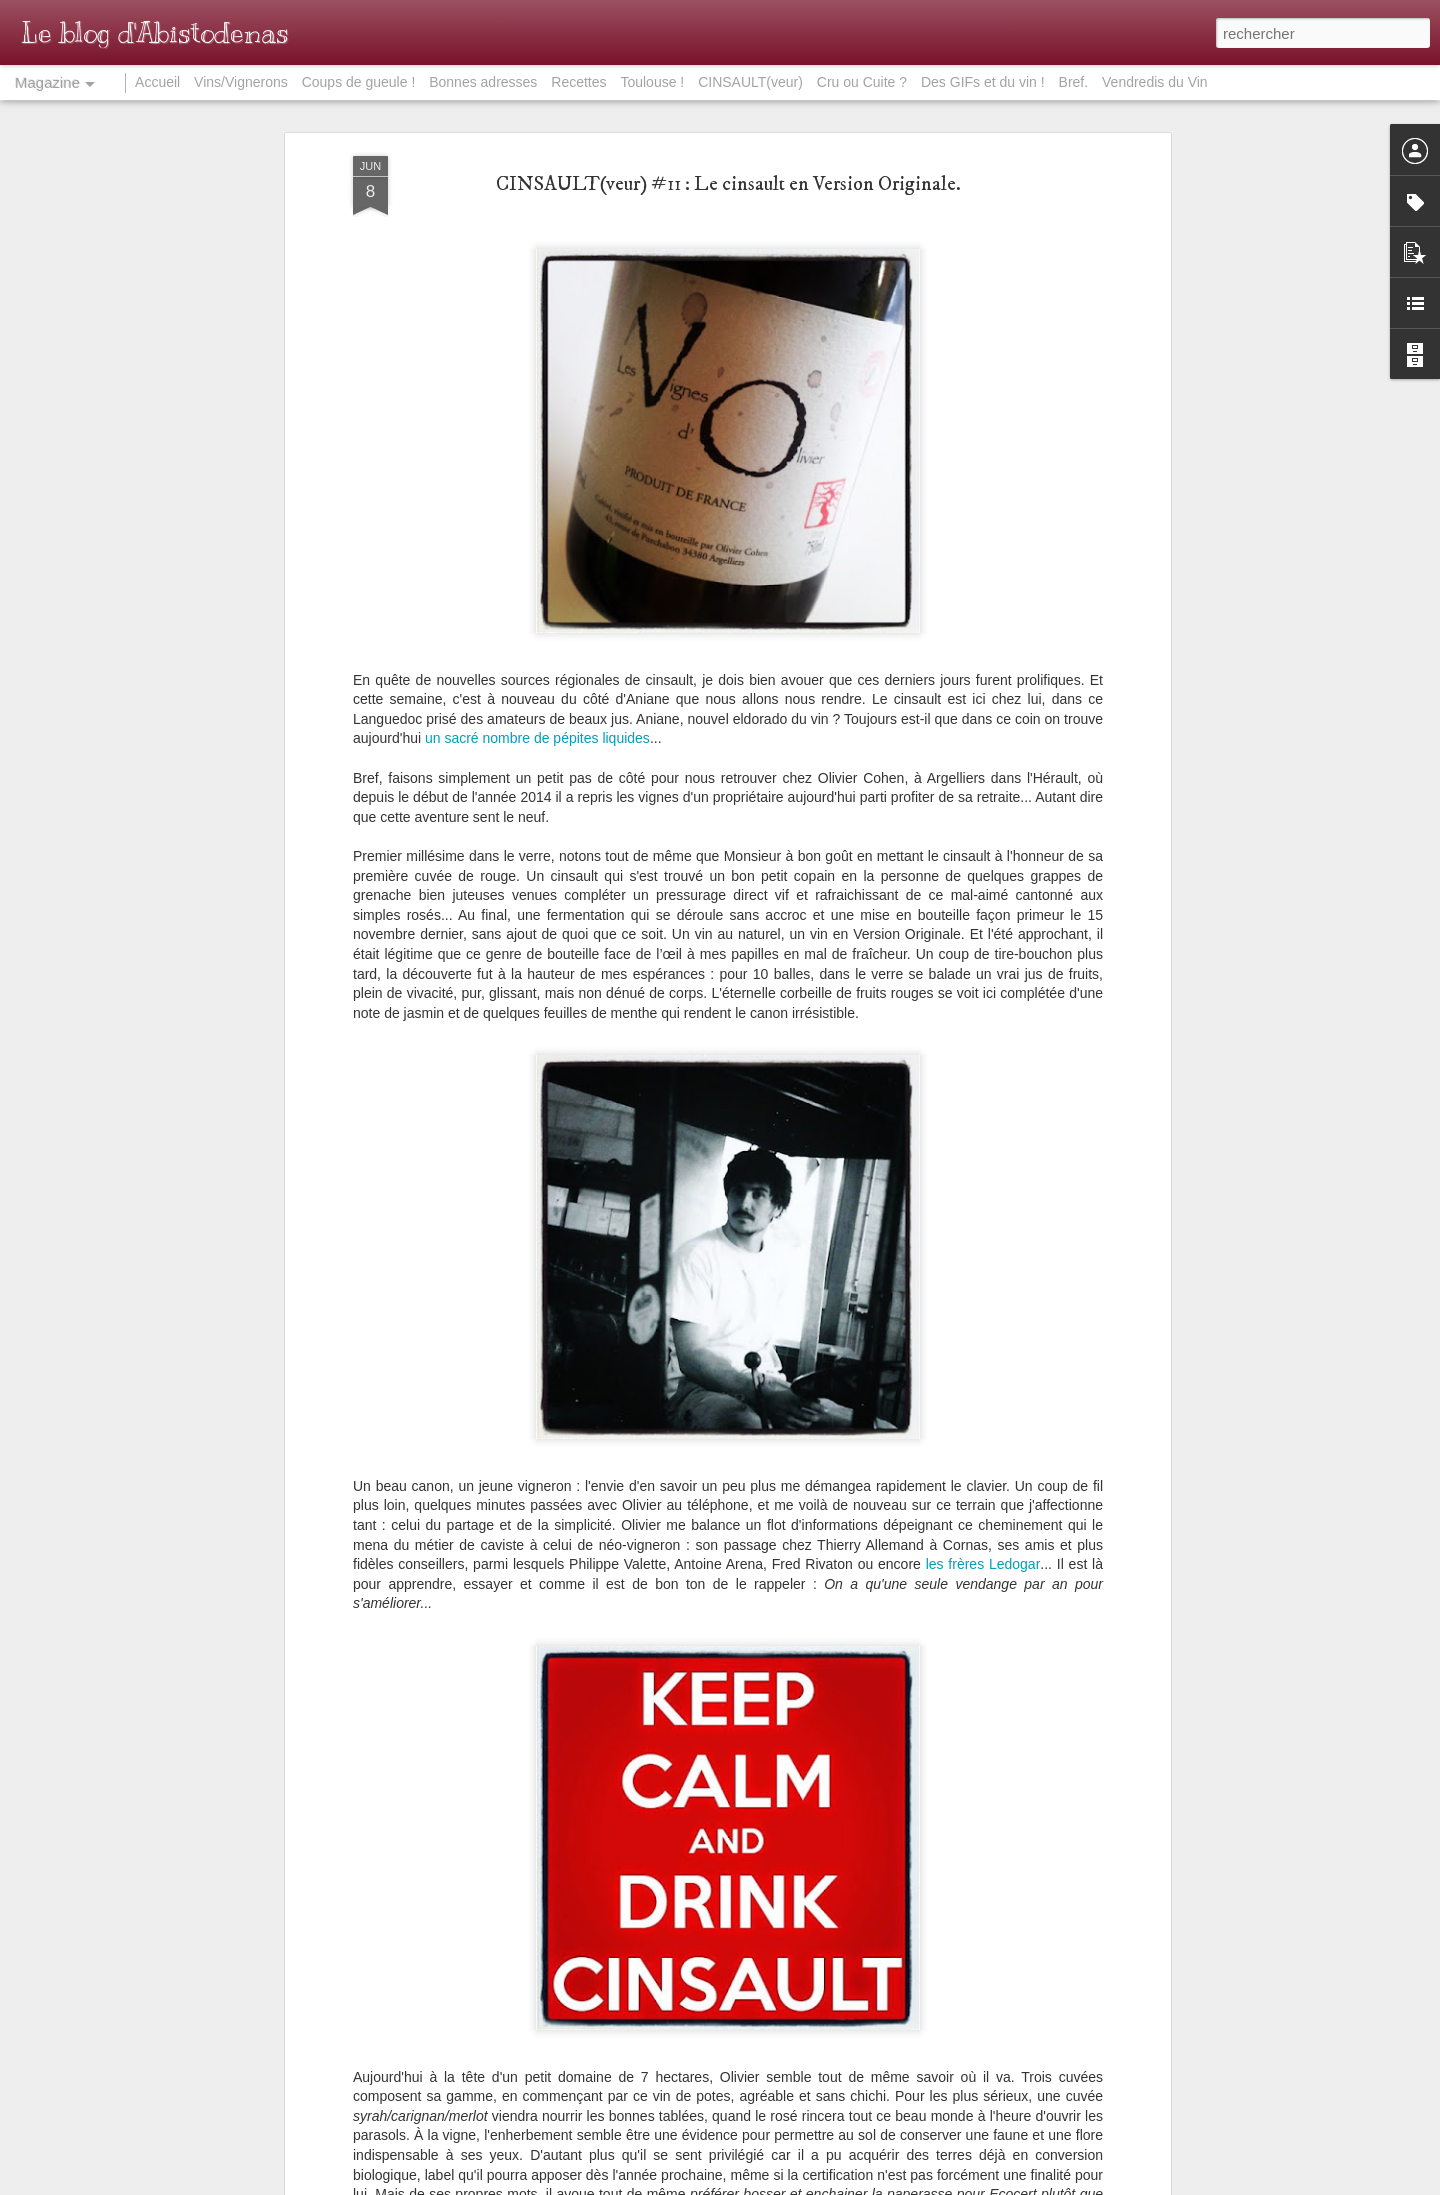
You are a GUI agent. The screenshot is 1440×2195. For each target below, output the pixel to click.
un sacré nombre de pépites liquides (537, 738)
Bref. (1074, 82)
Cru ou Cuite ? (862, 82)
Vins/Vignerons (241, 82)
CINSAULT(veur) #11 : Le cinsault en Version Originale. (728, 184)
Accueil (157, 82)
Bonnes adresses (483, 82)
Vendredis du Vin (1155, 82)
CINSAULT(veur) (750, 82)
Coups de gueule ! (359, 82)
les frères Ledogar (983, 1564)
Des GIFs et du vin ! (983, 82)
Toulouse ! (652, 82)
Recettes (578, 82)
